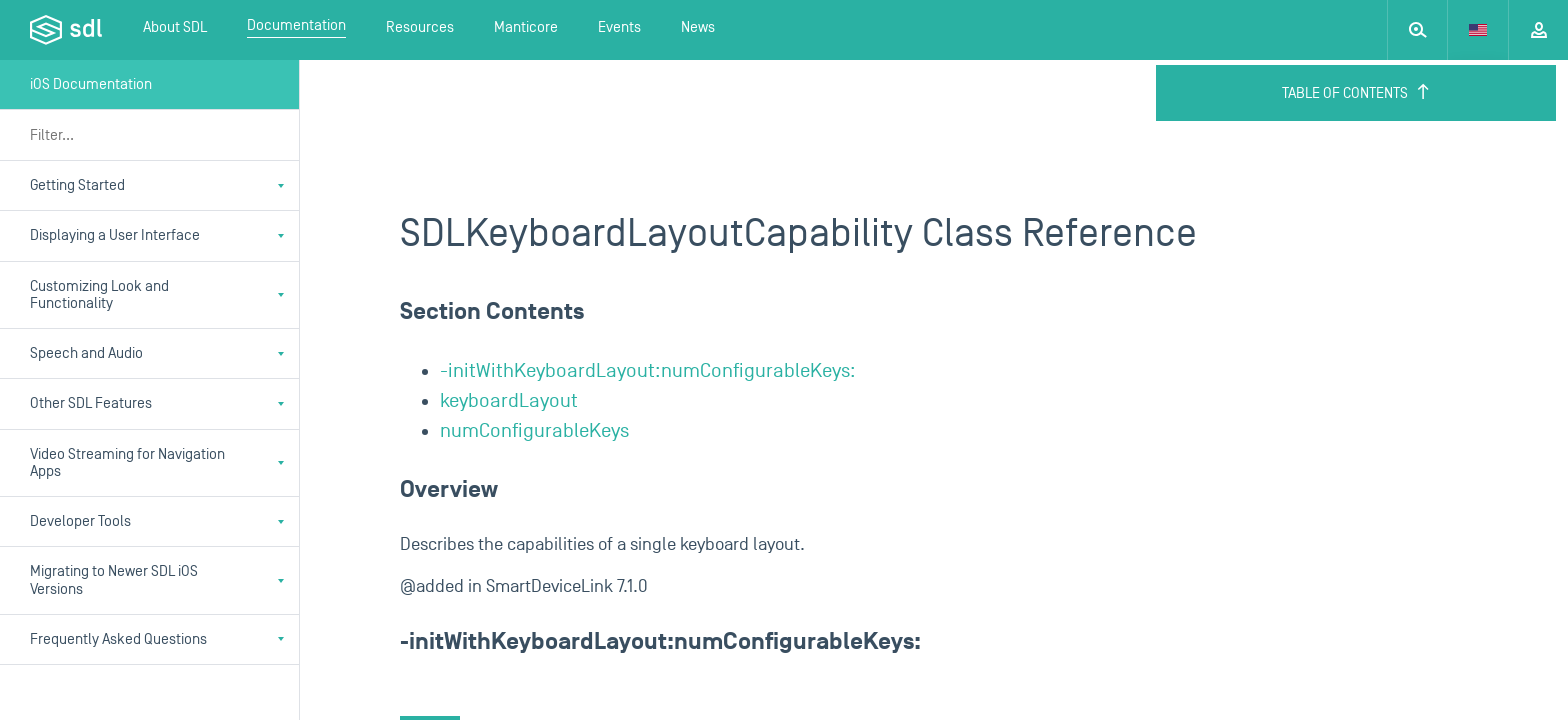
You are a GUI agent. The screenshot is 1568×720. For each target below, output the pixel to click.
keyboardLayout (509, 401)
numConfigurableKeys (534, 431)
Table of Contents (1356, 93)
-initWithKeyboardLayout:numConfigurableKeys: (648, 371)
